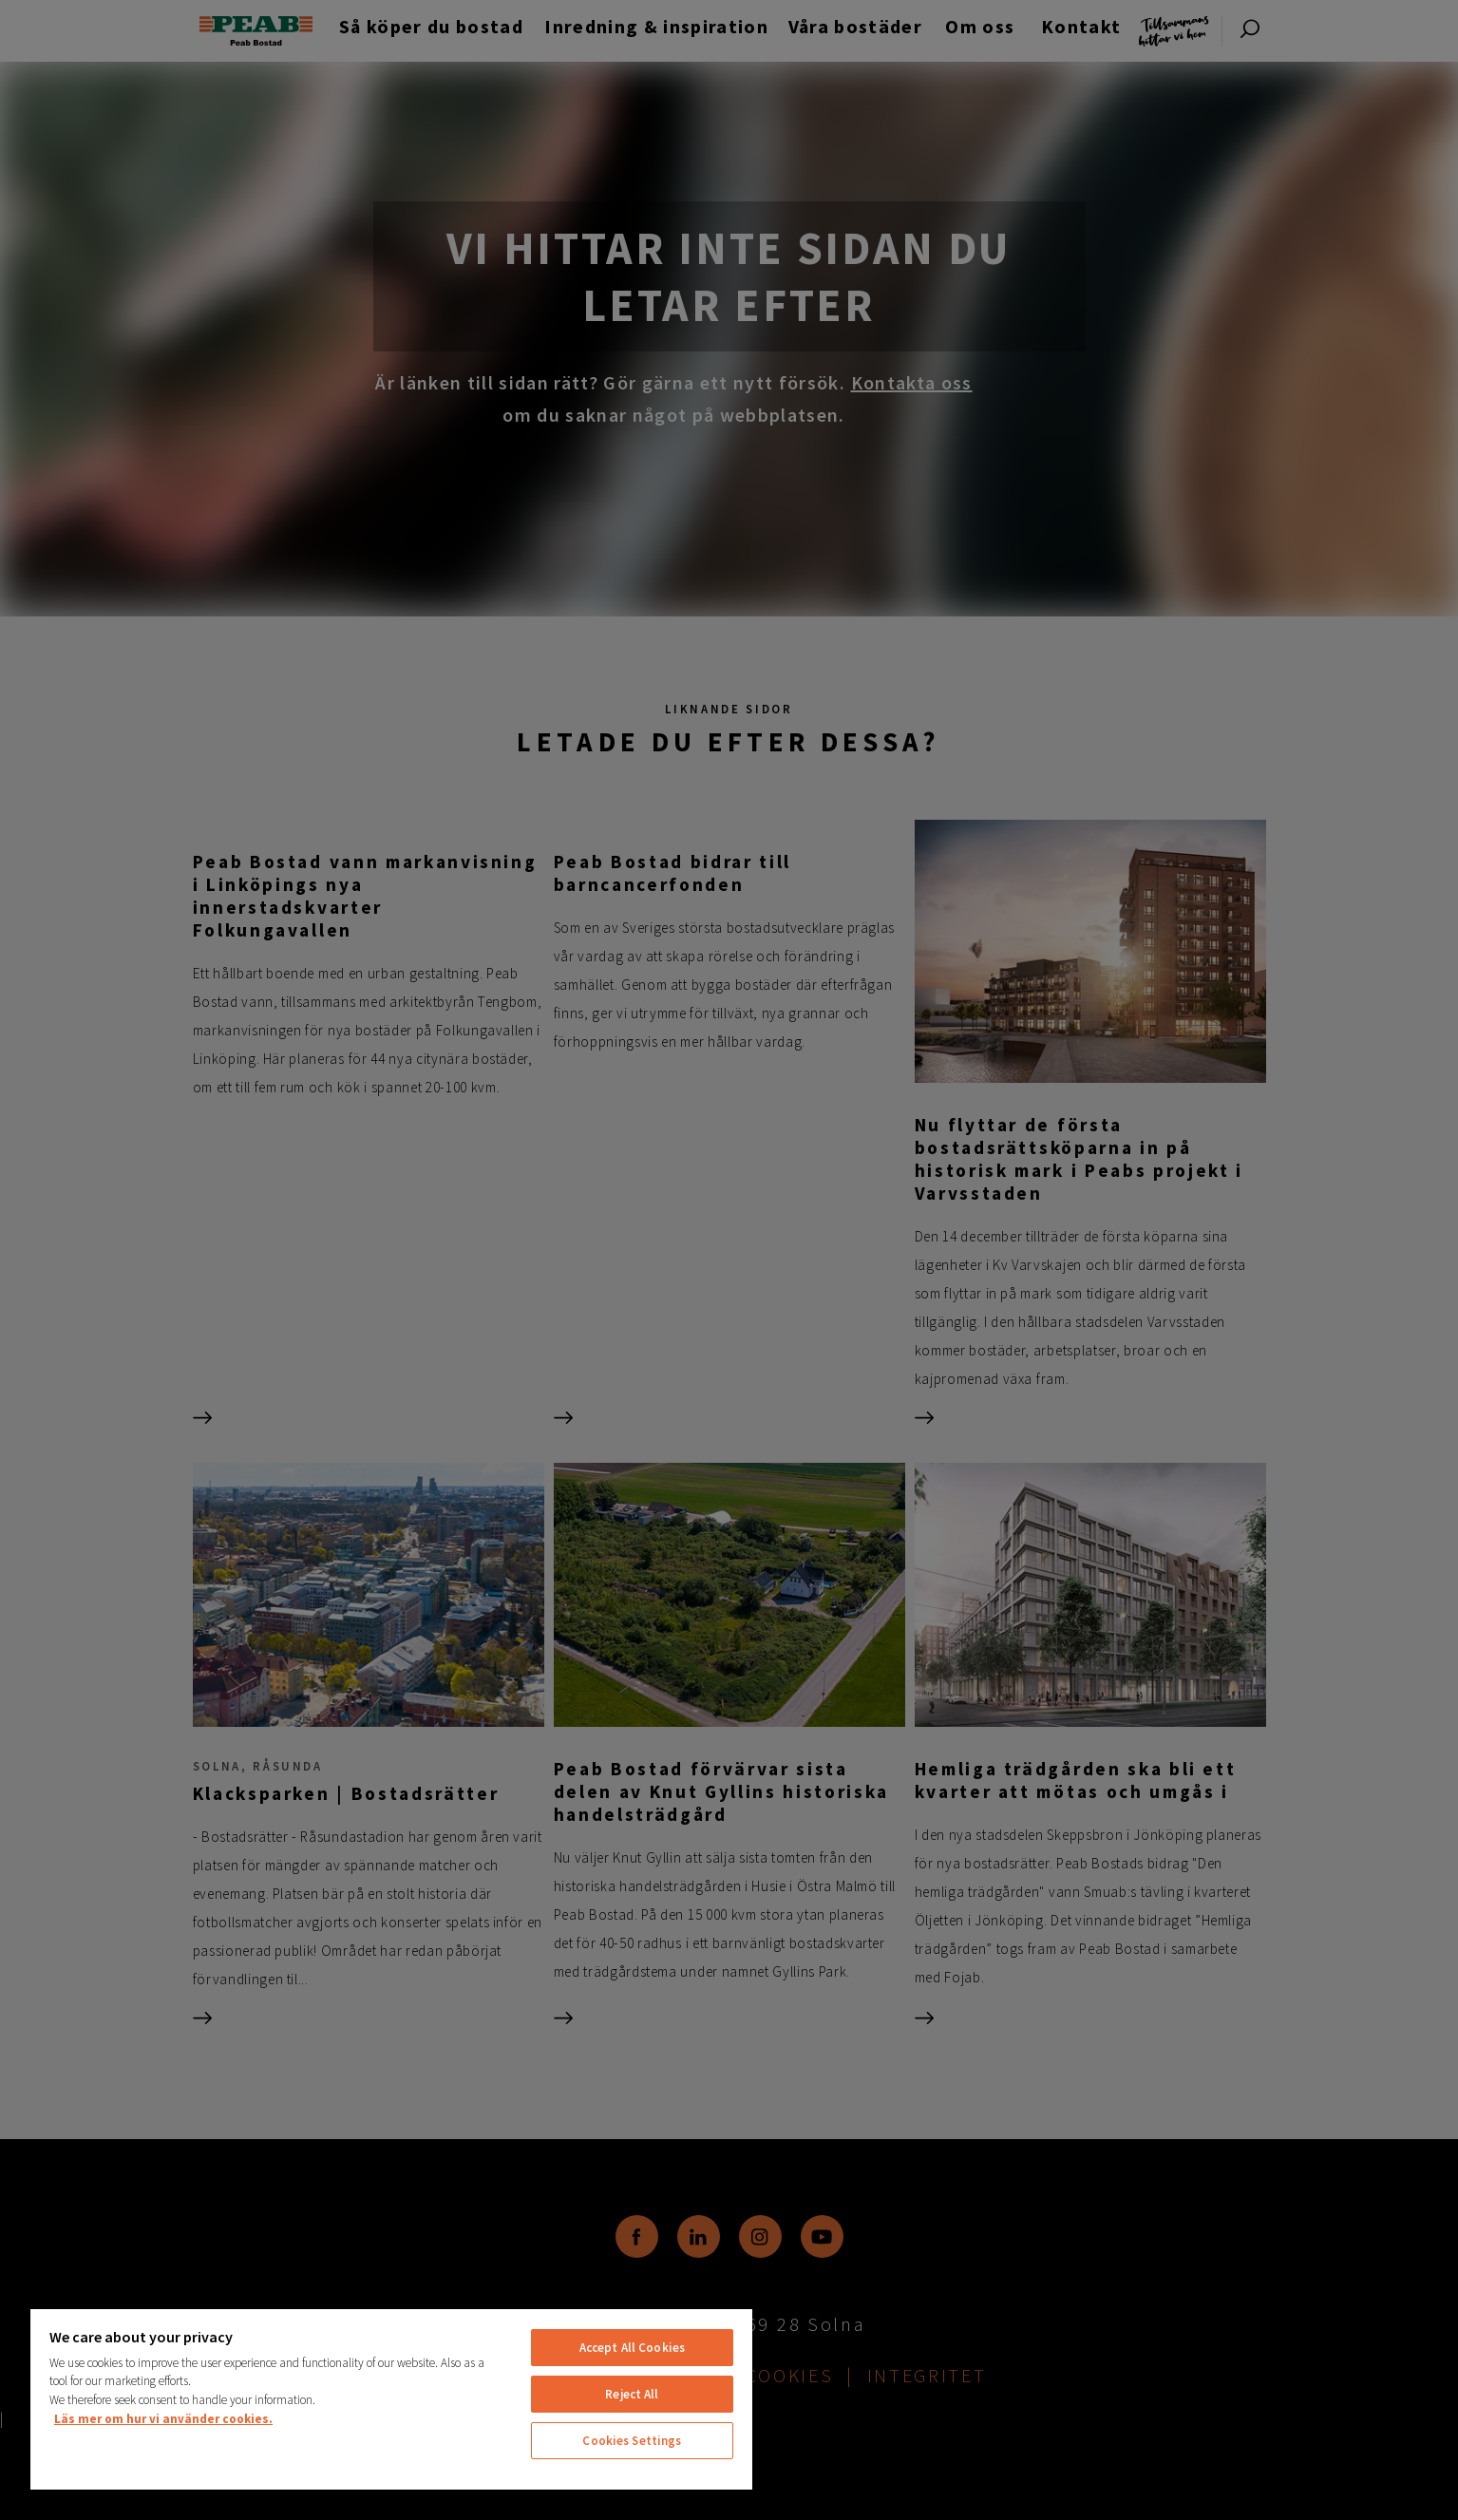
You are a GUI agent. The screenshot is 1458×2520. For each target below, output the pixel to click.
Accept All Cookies (632, 2348)
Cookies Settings (631, 2441)
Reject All (631, 2394)
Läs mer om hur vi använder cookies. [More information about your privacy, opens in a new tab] (163, 2419)
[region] (391, 2398)
